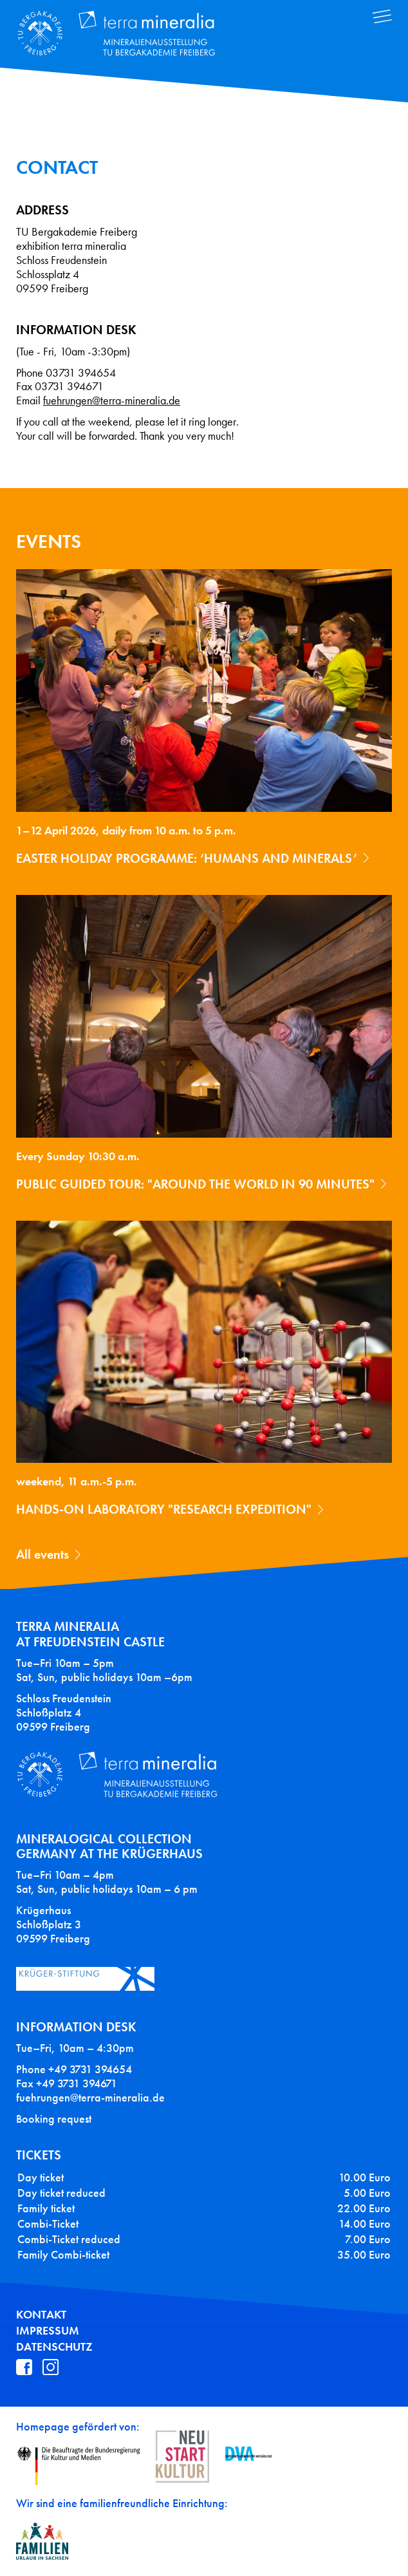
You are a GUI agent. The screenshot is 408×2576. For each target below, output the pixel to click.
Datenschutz (54, 2347)
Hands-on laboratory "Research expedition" (163, 1509)
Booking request (53, 2119)
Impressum (47, 2331)
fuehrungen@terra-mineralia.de (111, 401)
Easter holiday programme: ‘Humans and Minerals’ (186, 858)
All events (42, 1554)
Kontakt (41, 2315)
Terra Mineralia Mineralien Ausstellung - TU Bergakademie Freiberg (126, 34)
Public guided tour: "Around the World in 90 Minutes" (195, 1184)
